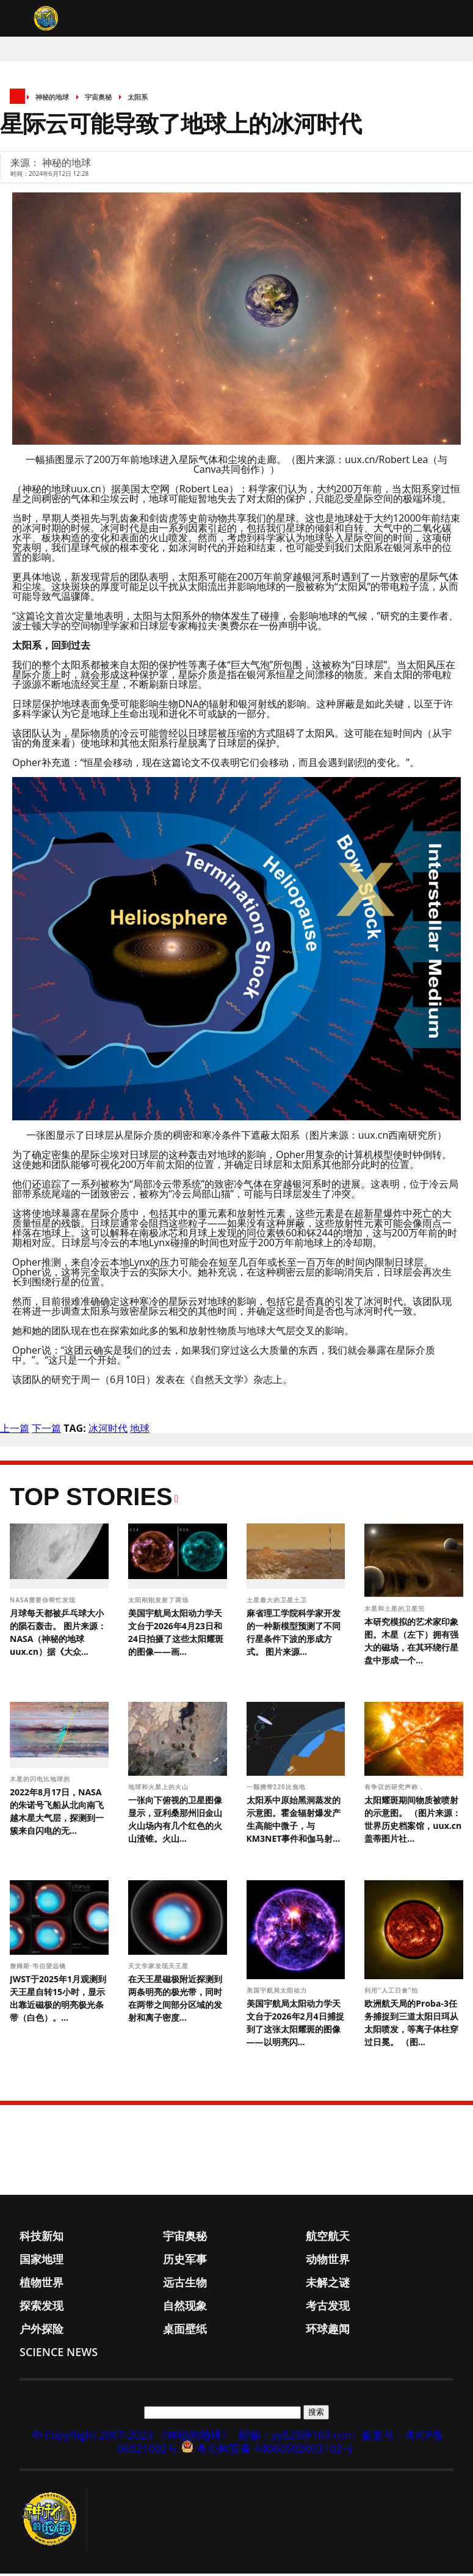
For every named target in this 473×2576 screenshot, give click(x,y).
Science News (59, 2354)
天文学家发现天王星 (159, 1968)
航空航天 (328, 2238)
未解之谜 (328, 2284)
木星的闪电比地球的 (41, 1780)
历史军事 (185, 2261)
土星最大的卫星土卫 (278, 1602)
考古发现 (328, 2308)
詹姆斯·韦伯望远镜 (39, 1968)
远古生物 (185, 2284)
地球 (140, 1430)
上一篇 (14, 1430)
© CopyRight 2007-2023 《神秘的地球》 (132, 2437)
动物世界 (328, 2261)
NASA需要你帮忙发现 (44, 1602)
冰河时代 (108, 1430)
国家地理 (41, 2261)
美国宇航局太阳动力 (278, 1992)
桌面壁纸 (185, 2331)
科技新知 (41, 2238)
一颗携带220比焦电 (277, 1789)
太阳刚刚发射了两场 (159, 1602)
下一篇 (46, 1430)
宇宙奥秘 (98, 99)
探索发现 (41, 2308)
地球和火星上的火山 (159, 1789)
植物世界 (41, 2284)
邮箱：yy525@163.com (297, 2437)
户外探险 (41, 2331)
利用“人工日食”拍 (392, 1992)
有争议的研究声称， (395, 1789)
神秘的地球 (52, 99)
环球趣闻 (328, 2331)
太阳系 (138, 99)
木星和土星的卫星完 (395, 1611)
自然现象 (185, 2308)
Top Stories (91, 1499)
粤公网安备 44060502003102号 (275, 2450)
